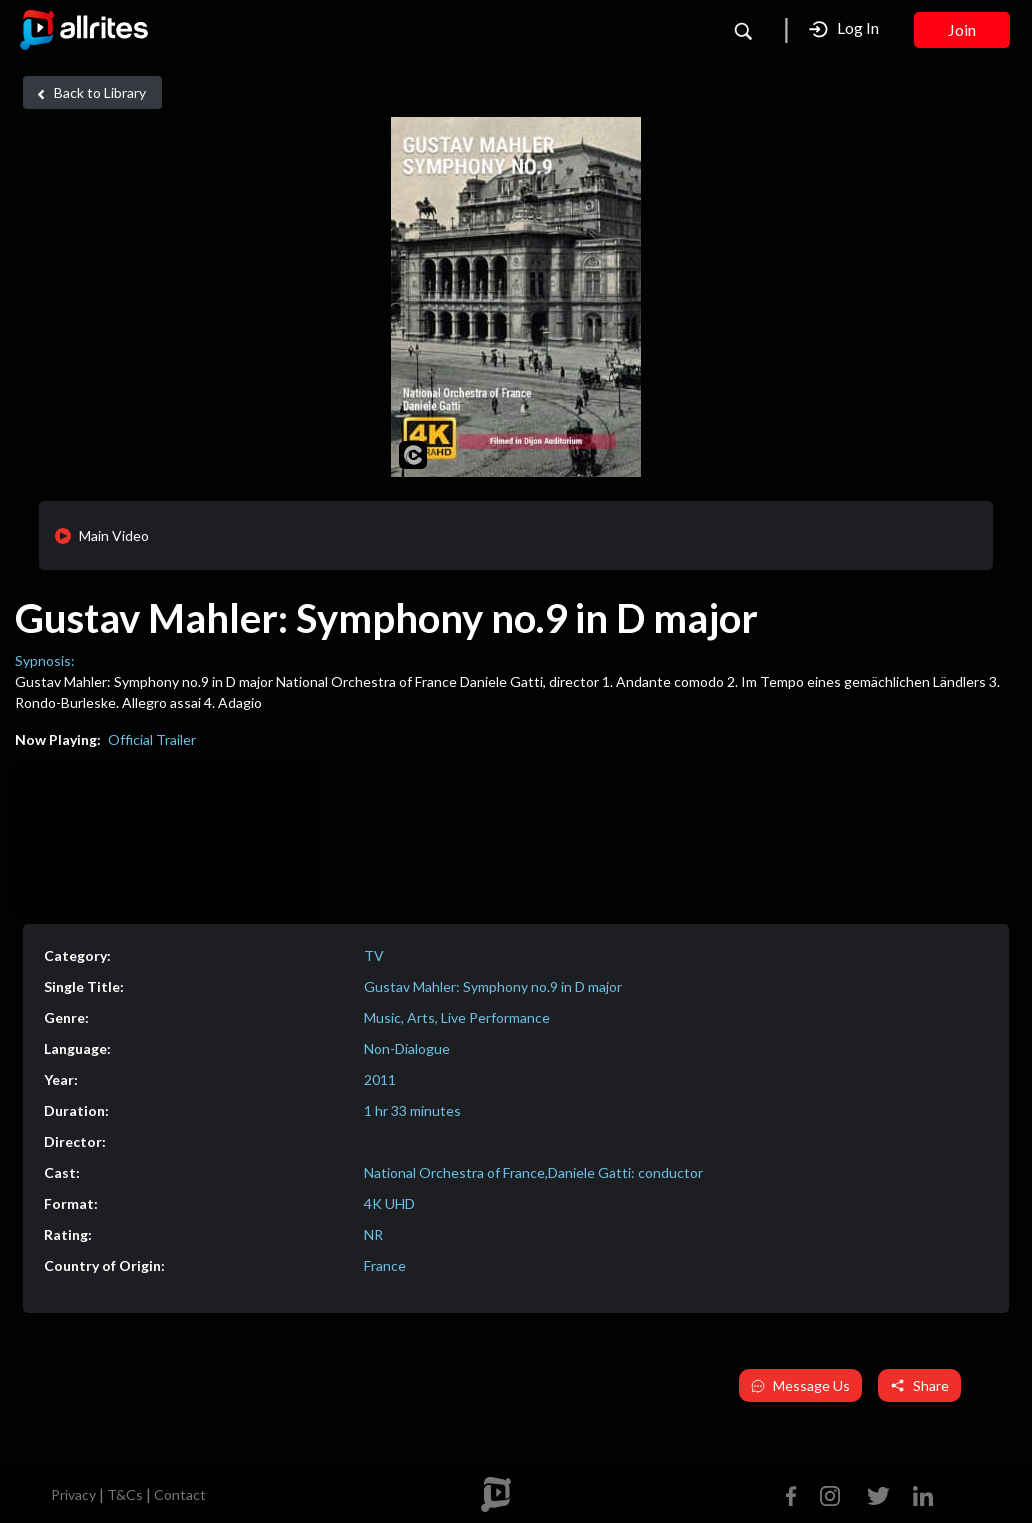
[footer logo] (496, 1494)
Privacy (73, 1494)
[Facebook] (795, 1493)
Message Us (800, 1385)
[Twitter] (878, 1493)
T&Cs (125, 1494)
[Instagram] (830, 1493)
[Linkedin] (919, 1493)
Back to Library (88, 93)
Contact (180, 1494)
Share (919, 1385)
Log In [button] (844, 28)
